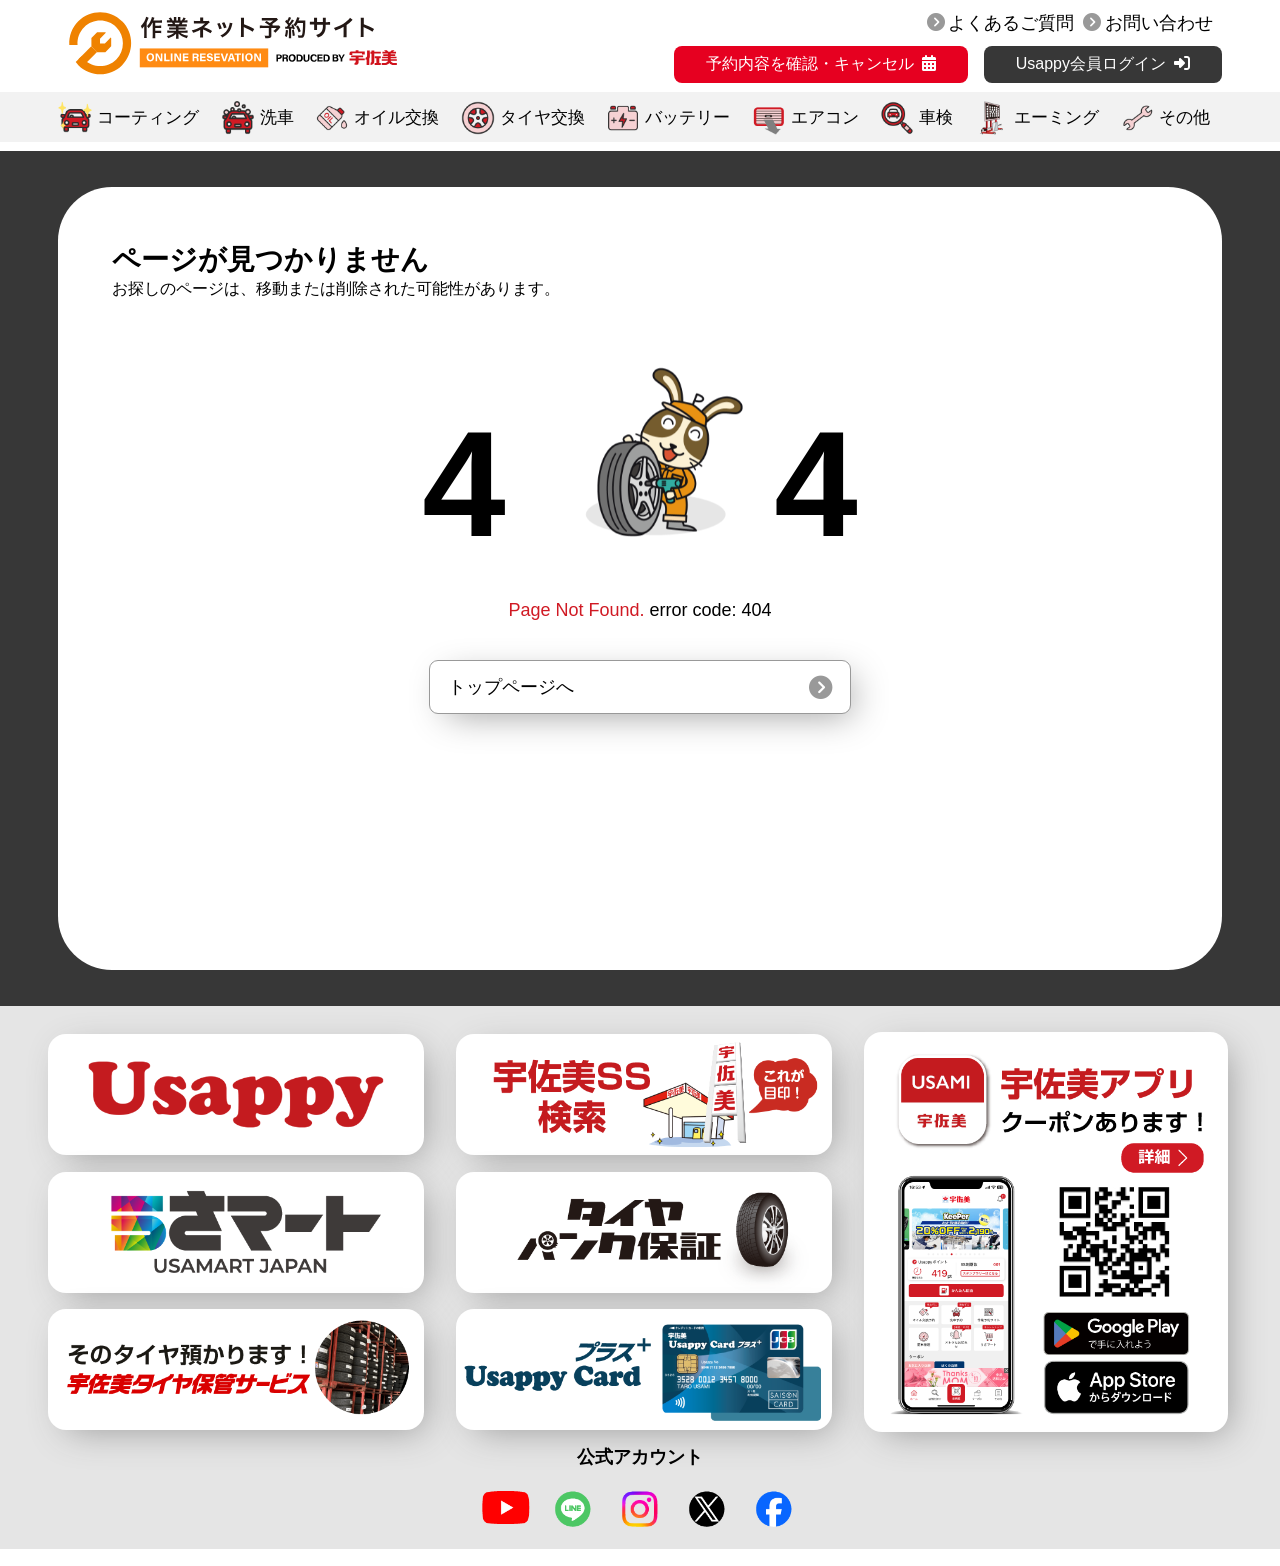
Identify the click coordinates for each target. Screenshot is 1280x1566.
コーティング (148, 117)
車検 (936, 117)
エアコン (825, 117)
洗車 (277, 117)
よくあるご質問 (1011, 23)
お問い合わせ (1159, 23)
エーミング (1056, 117)
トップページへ (511, 687)
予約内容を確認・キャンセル (810, 63)
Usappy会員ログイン (1091, 63)
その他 (1184, 117)
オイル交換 (396, 117)
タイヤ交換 (542, 117)
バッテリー (687, 117)
